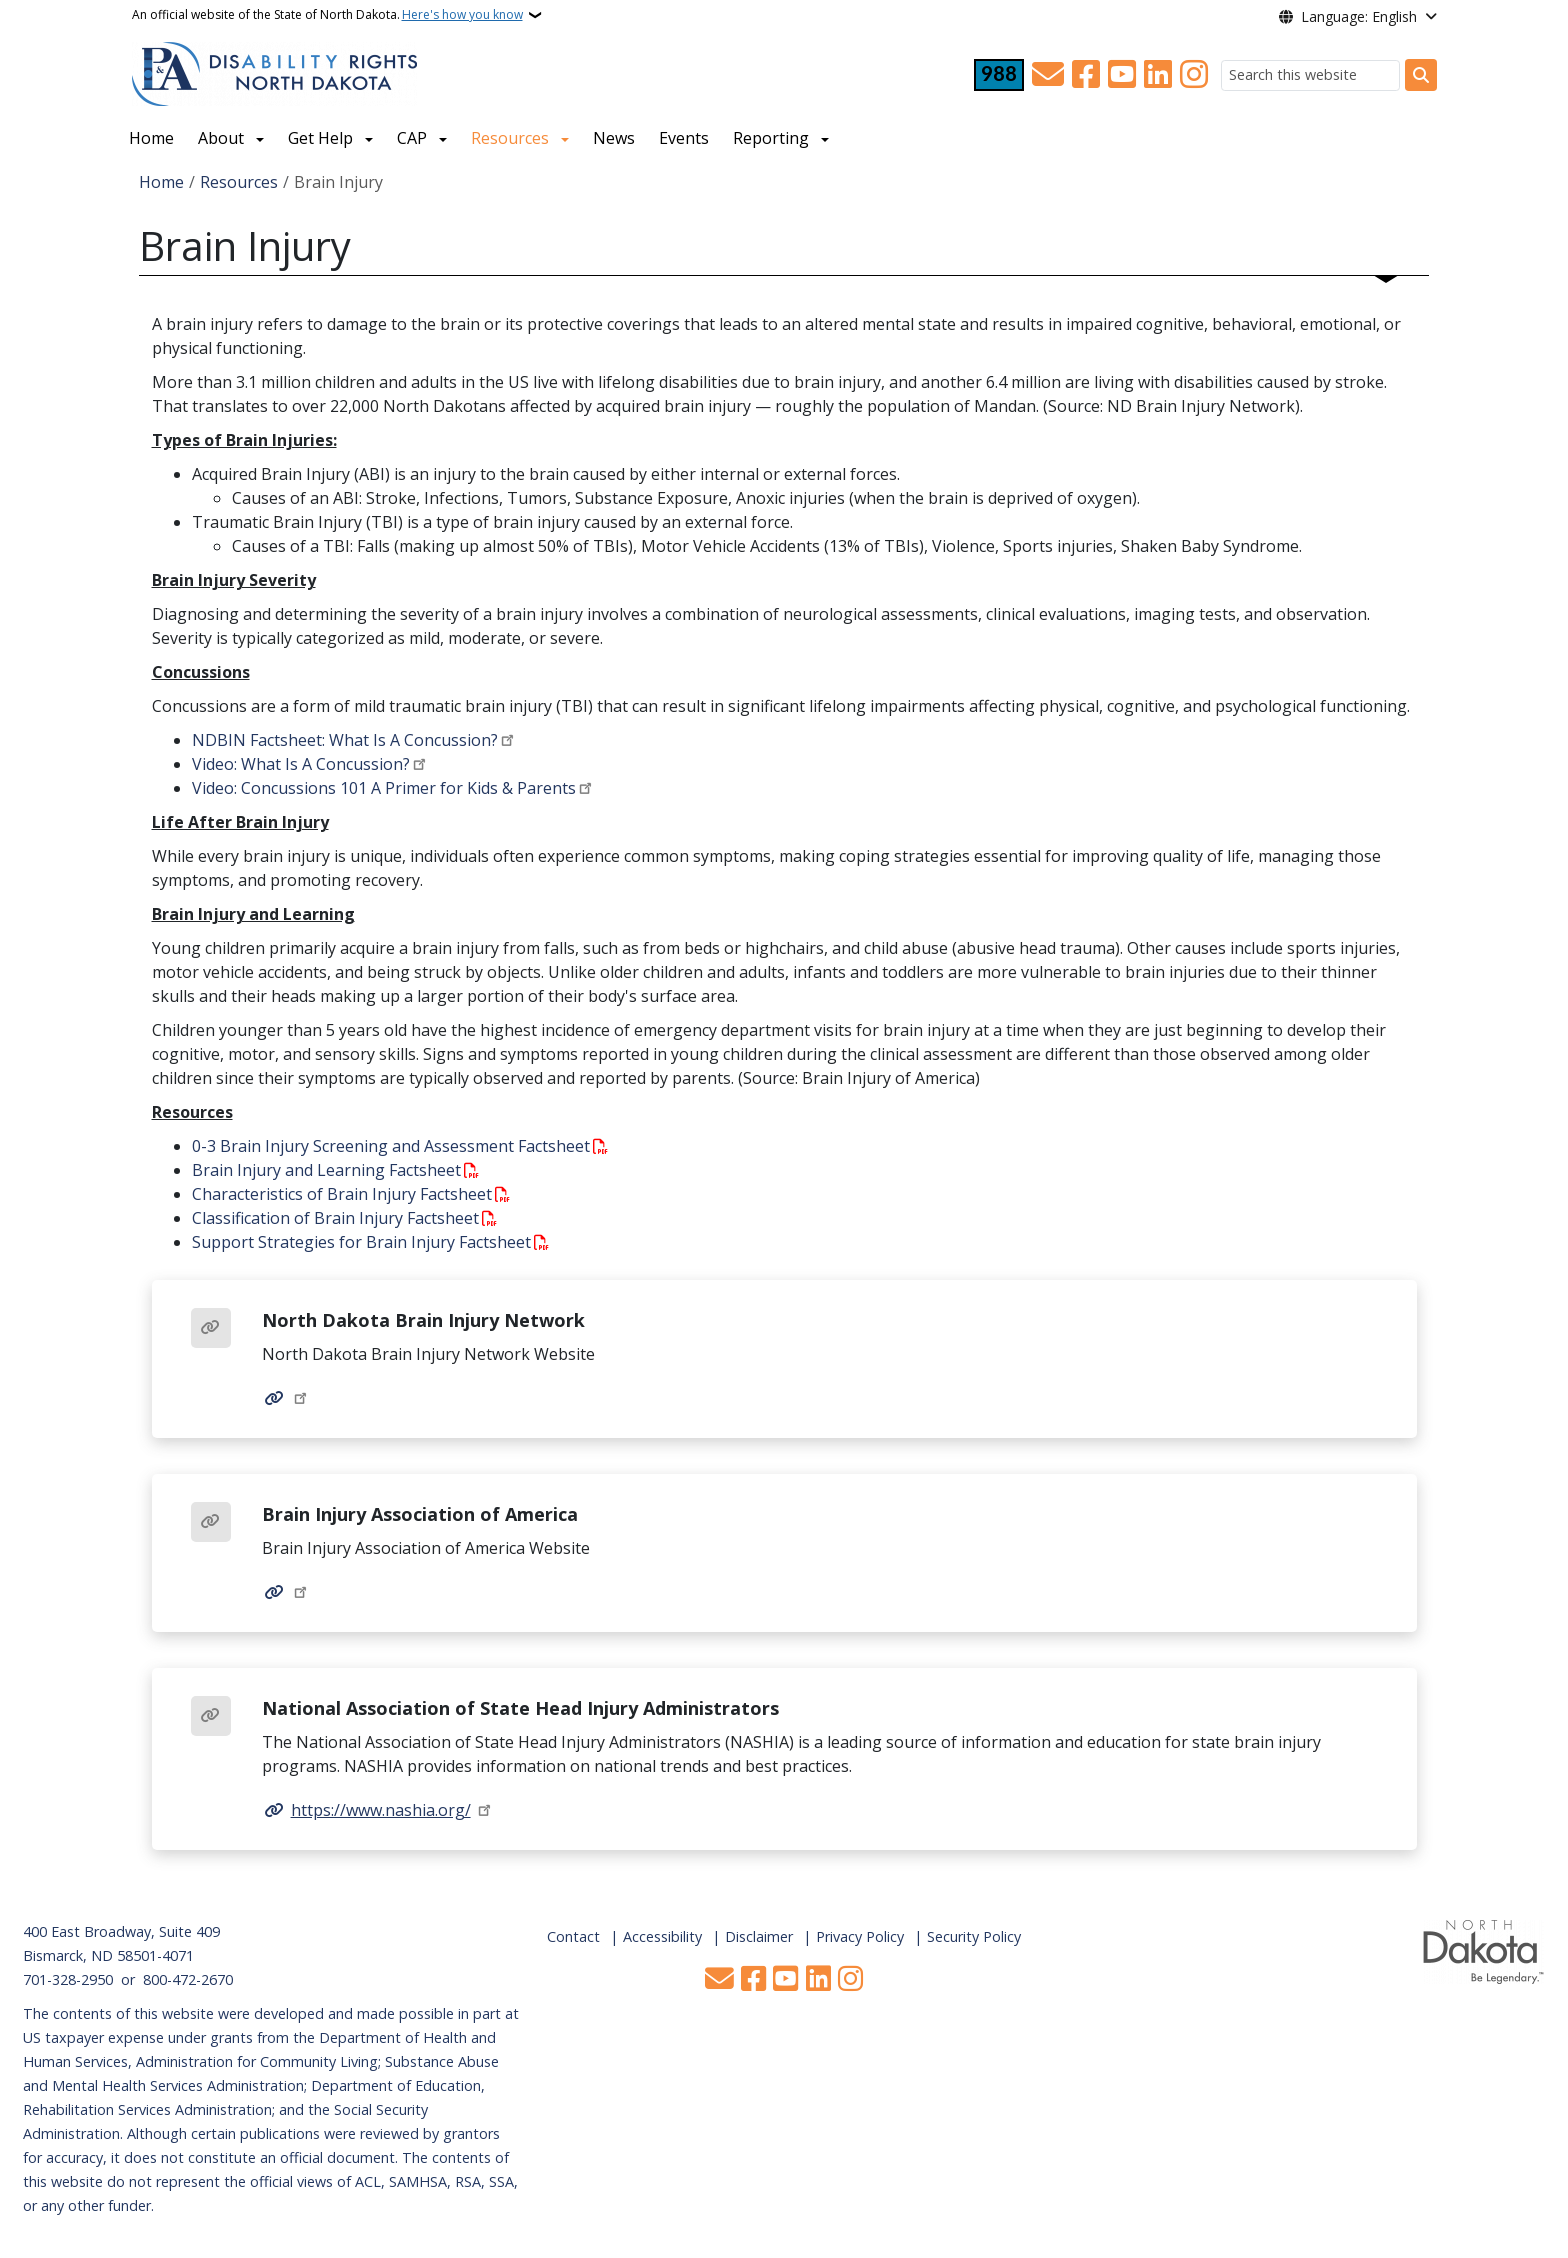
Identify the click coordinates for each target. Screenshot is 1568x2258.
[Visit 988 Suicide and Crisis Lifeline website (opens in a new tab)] (999, 75)
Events (684, 138)
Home (151, 138)
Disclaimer (759, 1936)
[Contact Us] (1048, 75)
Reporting (771, 138)
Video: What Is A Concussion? (301, 764)
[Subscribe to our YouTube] (1122, 75)
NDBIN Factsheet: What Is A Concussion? (345, 740)
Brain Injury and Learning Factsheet (326, 1170)
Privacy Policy (860, 1936)
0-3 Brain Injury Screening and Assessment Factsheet (391, 1146)
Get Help (320, 138)
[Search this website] (1310, 75)
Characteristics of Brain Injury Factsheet (342, 1194)
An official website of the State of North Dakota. (327, 15)
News (614, 138)
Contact (573, 1936)
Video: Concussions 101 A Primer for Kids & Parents (384, 788)
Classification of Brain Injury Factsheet (335, 1218)
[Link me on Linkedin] (1158, 75)
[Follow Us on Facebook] (1086, 75)
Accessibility (662, 1936)
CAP (412, 138)
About (221, 138)
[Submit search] (1421, 75)
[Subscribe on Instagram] (1194, 75)
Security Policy (974, 1936)
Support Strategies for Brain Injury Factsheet (361, 1242)
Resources (510, 138)
